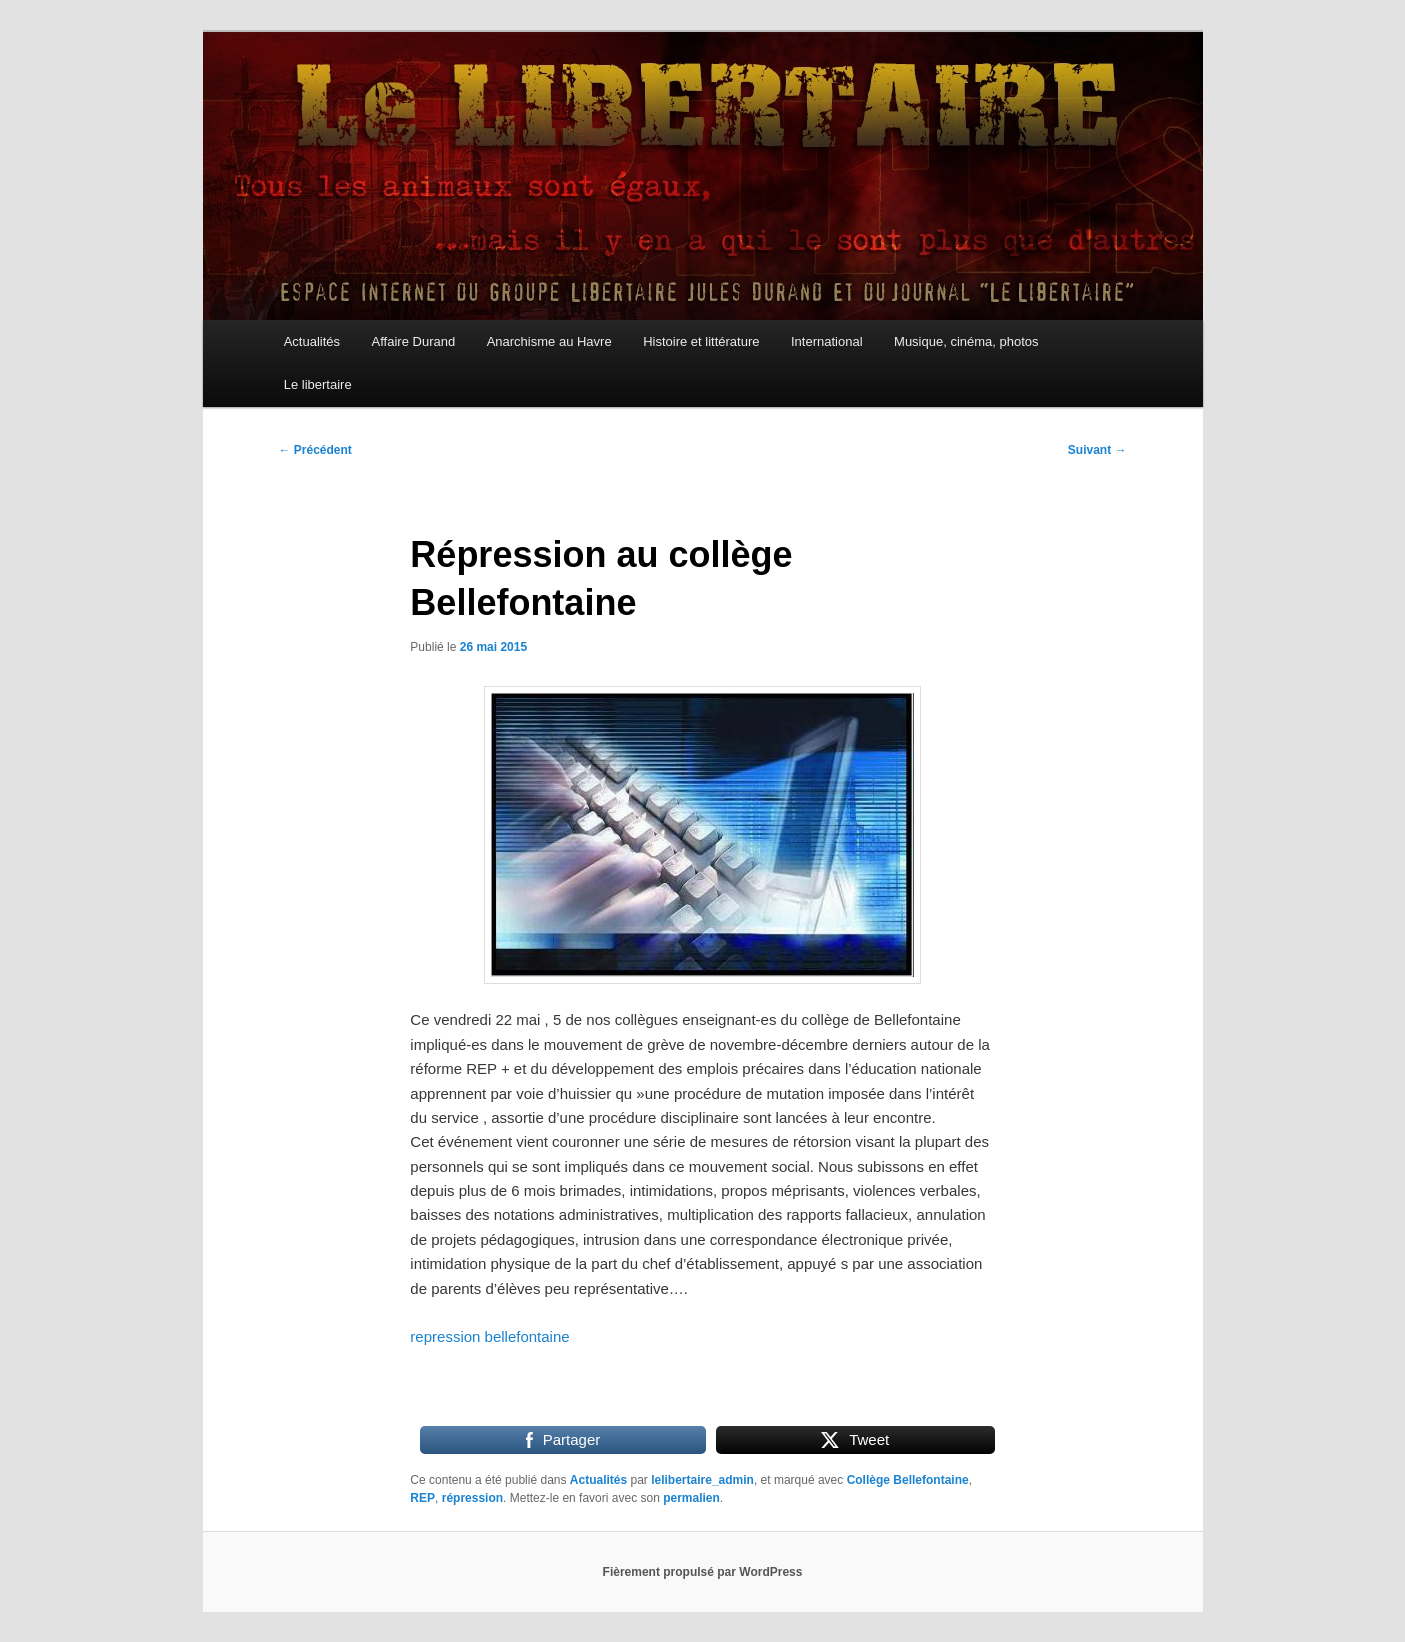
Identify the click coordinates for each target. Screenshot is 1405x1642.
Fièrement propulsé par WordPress (703, 1572)
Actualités (312, 341)
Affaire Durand (414, 341)
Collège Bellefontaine (908, 1480)
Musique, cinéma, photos (966, 341)
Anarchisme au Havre (549, 341)
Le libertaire (318, 384)
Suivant (1097, 450)
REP (422, 1498)
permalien (691, 1498)
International (827, 341)
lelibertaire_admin (702, 1480)
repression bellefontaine (489, 1336)
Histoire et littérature (701, 341)
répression (472, 1498)
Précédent (315, 450)
